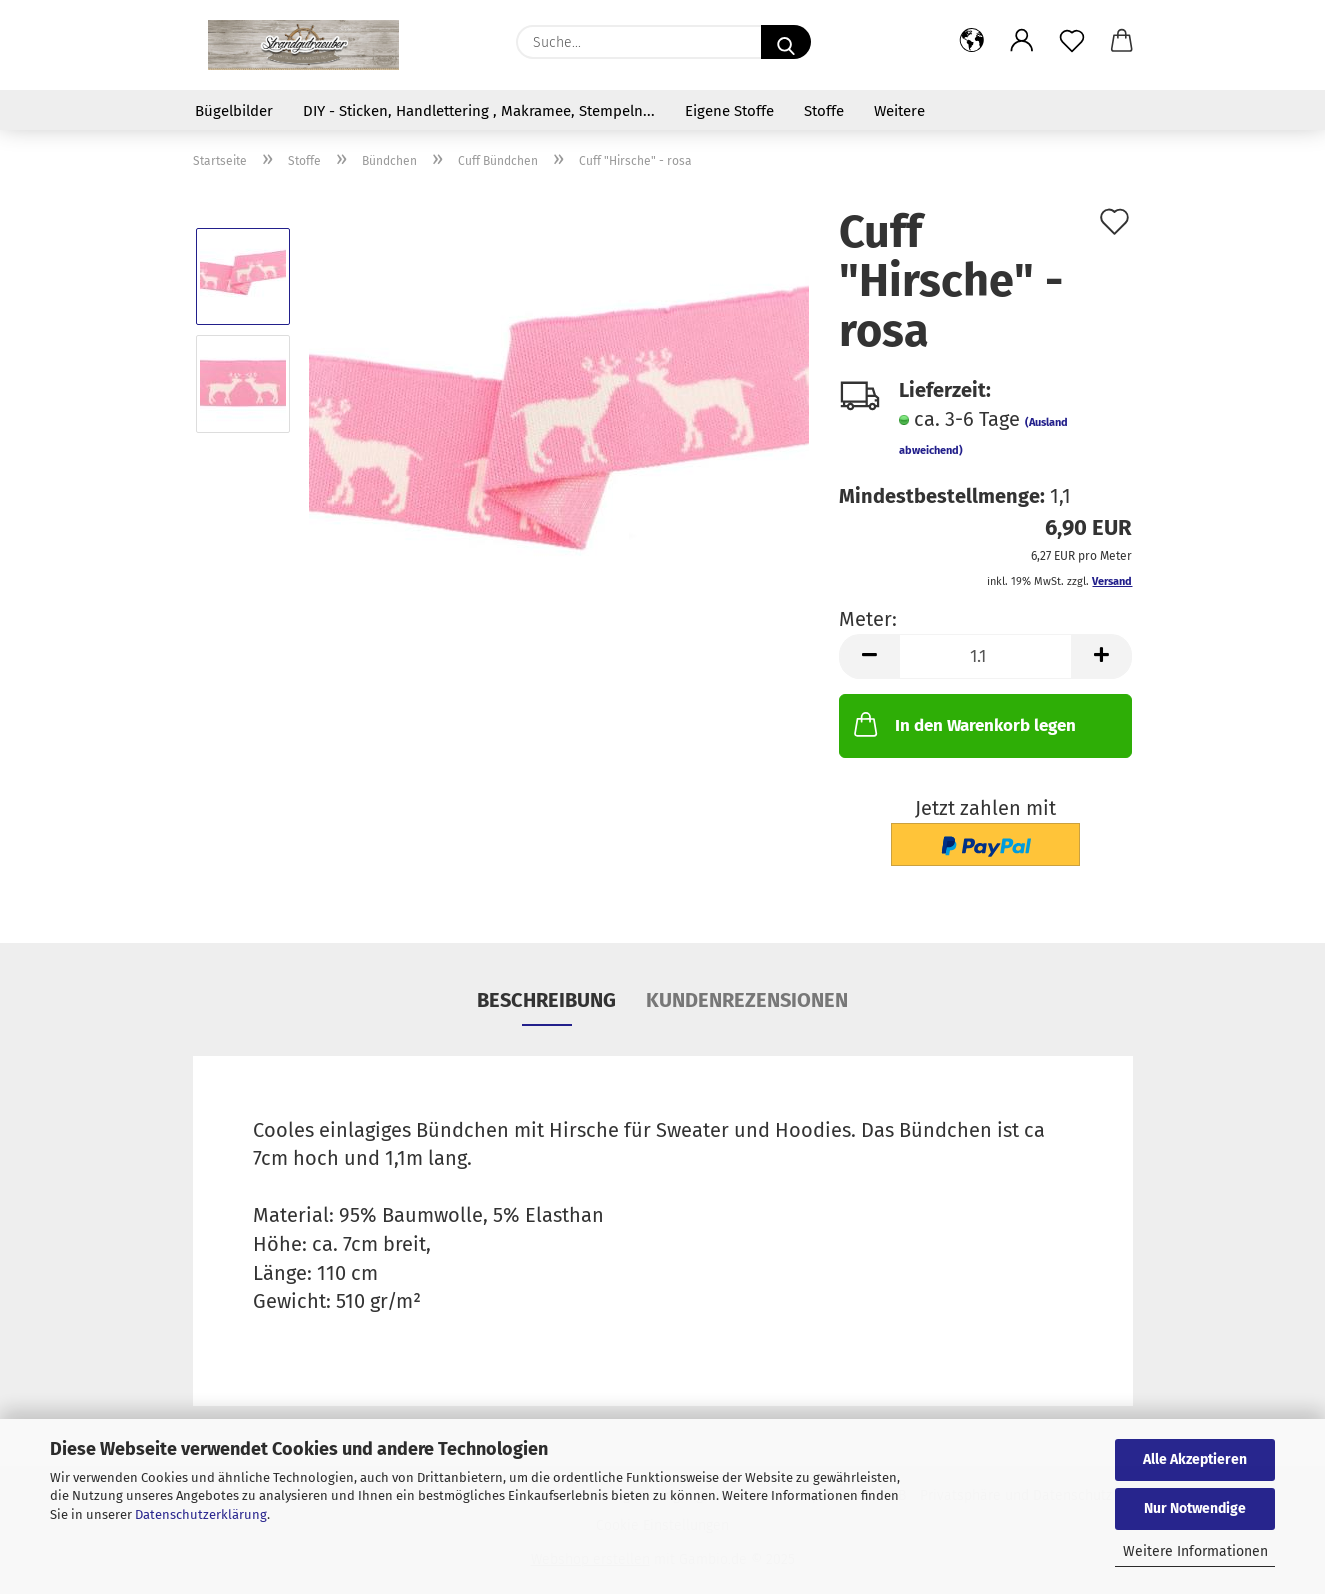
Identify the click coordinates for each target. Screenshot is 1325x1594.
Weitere (899, 111)
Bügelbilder (234, 111)
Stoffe (824, 111)
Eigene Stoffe (729, 111)
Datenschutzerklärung (201, 1514)
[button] (972, 42)
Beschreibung (546, 1000)
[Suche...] (786, 42)
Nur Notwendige (1195, 1508)
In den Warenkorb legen (963, 724)
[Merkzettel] (1072, 42)
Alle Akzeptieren (1195, 1459)
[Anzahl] (985, 656)
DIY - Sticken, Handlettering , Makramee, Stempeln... (479, 111)
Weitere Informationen (1195, 1551)
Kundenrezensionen (747, 1000)
